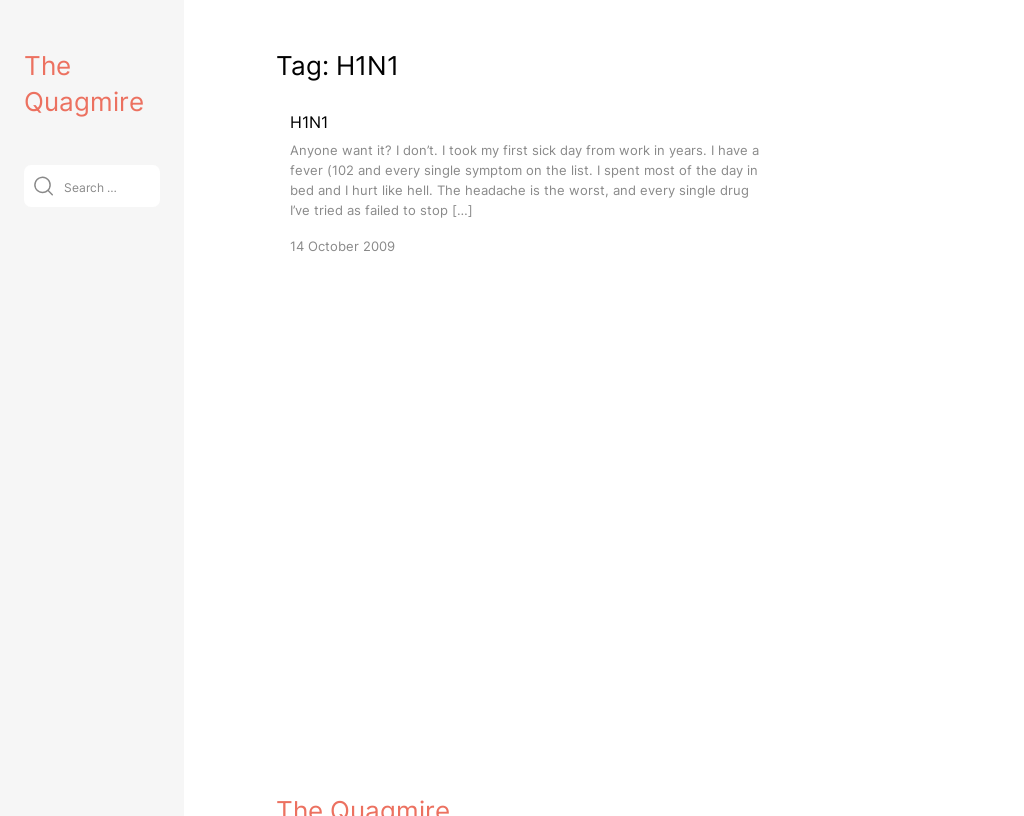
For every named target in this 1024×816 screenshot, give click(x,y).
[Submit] (43, 185)
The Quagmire (363, 782)
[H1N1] (526, 182)
